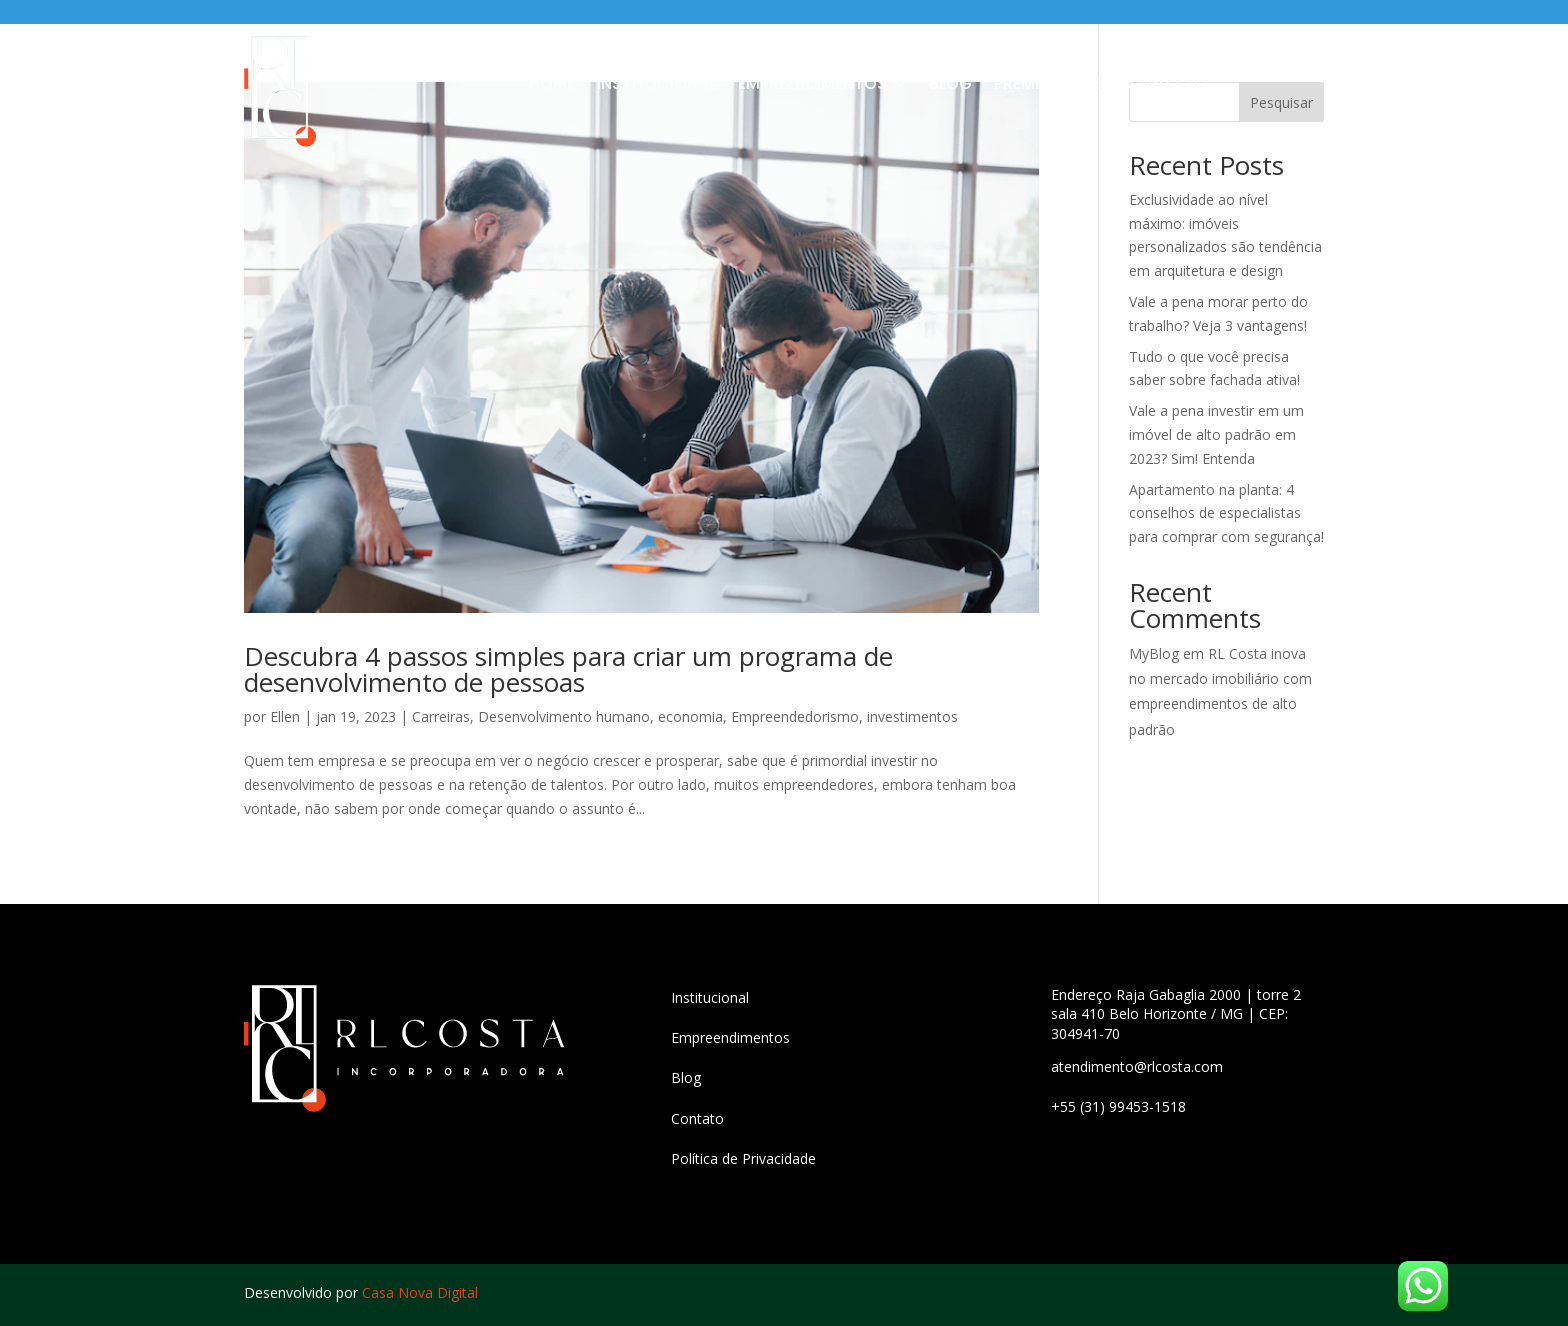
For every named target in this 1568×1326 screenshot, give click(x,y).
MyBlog (1154, 653)
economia (690, 716)
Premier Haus (1049, 86)
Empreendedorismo (795, 716)
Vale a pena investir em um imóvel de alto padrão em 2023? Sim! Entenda (1216, 434)
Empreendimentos (812, 86)
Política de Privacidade (743, 1158)
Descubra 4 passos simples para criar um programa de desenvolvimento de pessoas (568, 669)
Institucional (656, 86)
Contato (1166, 86)
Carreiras (441, 716)
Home (552, 86)
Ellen (285, 716)
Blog (950, 86)
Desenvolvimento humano (564, 716)
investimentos (912, 716)
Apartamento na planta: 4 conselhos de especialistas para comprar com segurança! (1226, 513)
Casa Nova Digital (420, 1292)
